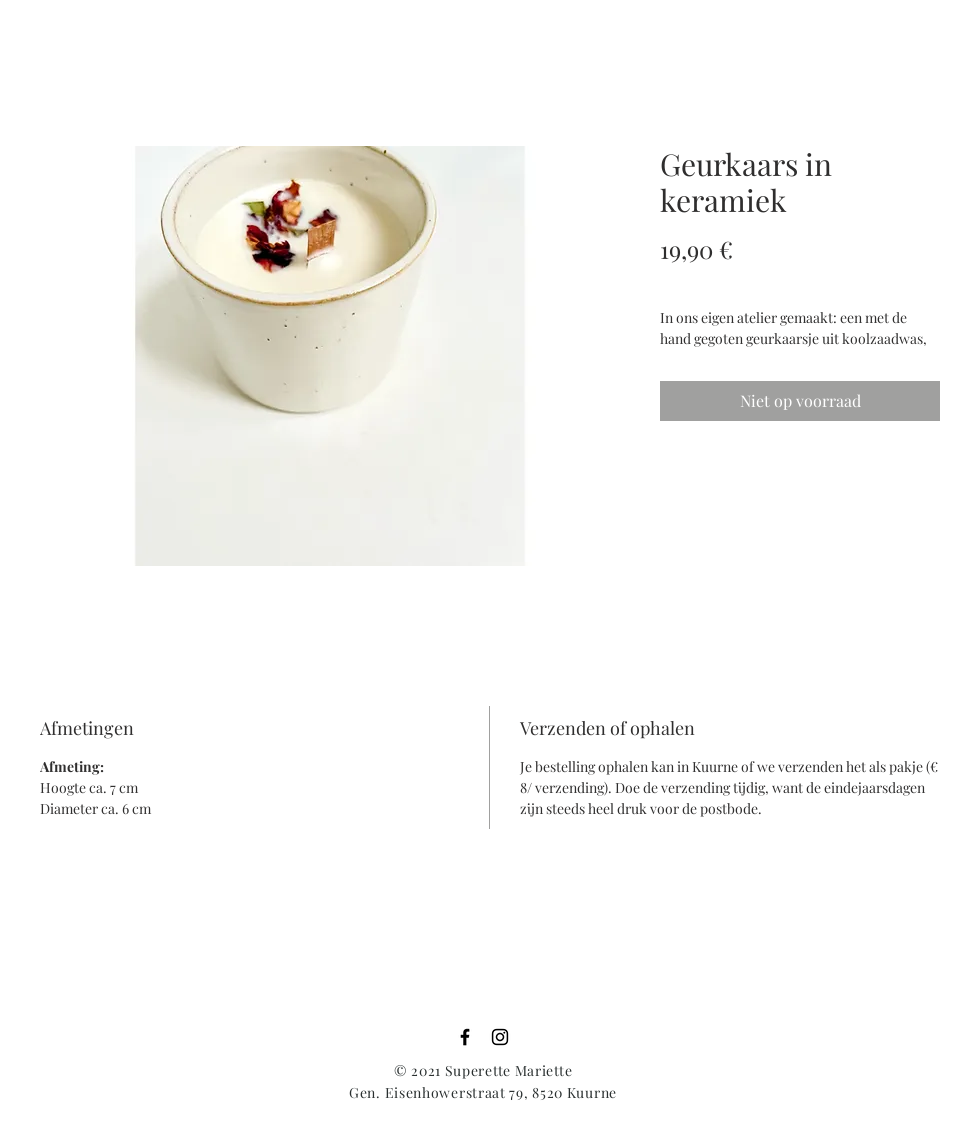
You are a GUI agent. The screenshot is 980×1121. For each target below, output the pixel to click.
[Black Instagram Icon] (500, 1037)
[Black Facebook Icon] (465, 1037)
